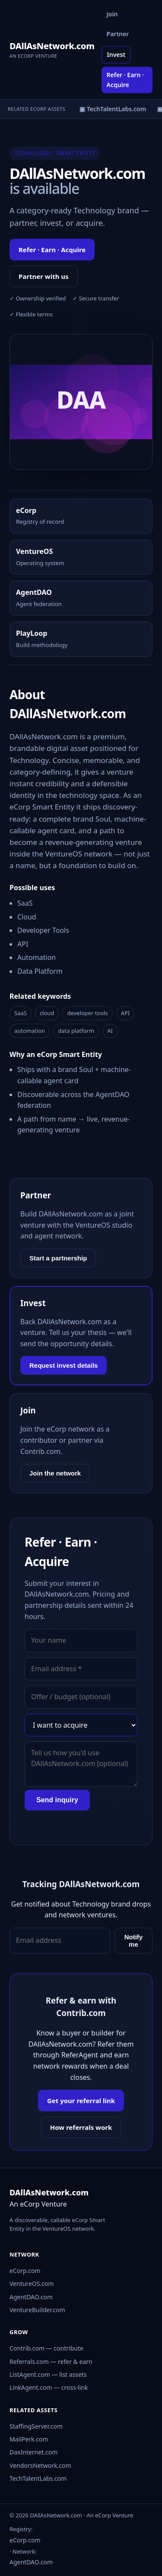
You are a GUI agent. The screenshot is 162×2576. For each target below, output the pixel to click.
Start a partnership (58, 1258)
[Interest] (81, 1725)
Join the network (55, 1473)
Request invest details (63, 1365)
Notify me (133, 1940)
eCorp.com (25, 2271)
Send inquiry (57, 1800)
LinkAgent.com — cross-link (49, 2387)
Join (112, 14)
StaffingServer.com (36, 2426)
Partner (118, 34)
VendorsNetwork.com (40, 2465)
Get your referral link (81, 2100)
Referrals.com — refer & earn (51, 2361)
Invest (116, 54)
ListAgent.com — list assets (48, 2374)
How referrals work (81, 2127)
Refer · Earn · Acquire (125, 79)
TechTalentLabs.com (38, 2478)
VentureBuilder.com (37, 2310)
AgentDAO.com (31, 2297)
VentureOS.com (32, 2283)
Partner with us (44, 276)
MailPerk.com (29, 2439)
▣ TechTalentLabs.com (116, 109)
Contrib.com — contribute (46, 2348)
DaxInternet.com (33, 2452)
